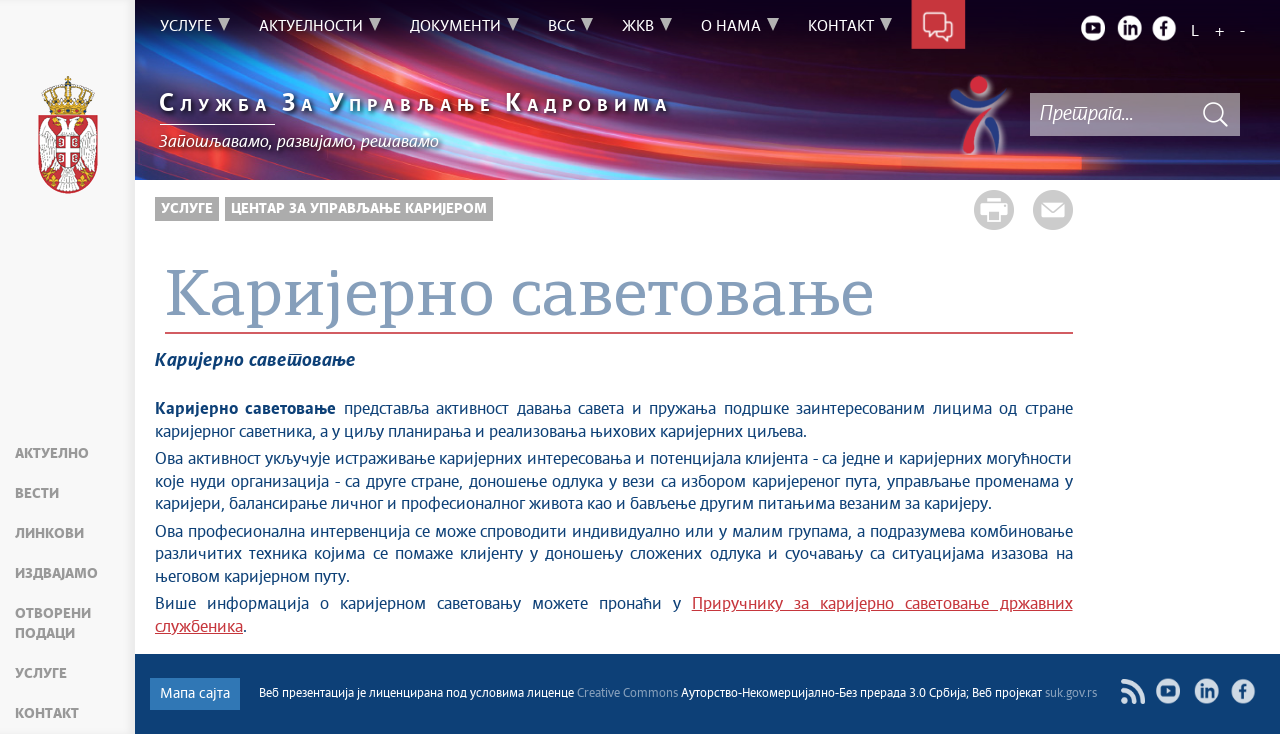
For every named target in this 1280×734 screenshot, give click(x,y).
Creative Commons (627, 694)
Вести (37, 494)
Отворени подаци (53, 624)
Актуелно (52, 454)
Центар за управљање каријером (359, 209)
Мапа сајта (195, 694)
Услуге (41, 674)
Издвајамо (56, 574)
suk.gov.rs (1071, 694)
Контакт (47, 714)
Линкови (49, 534)
